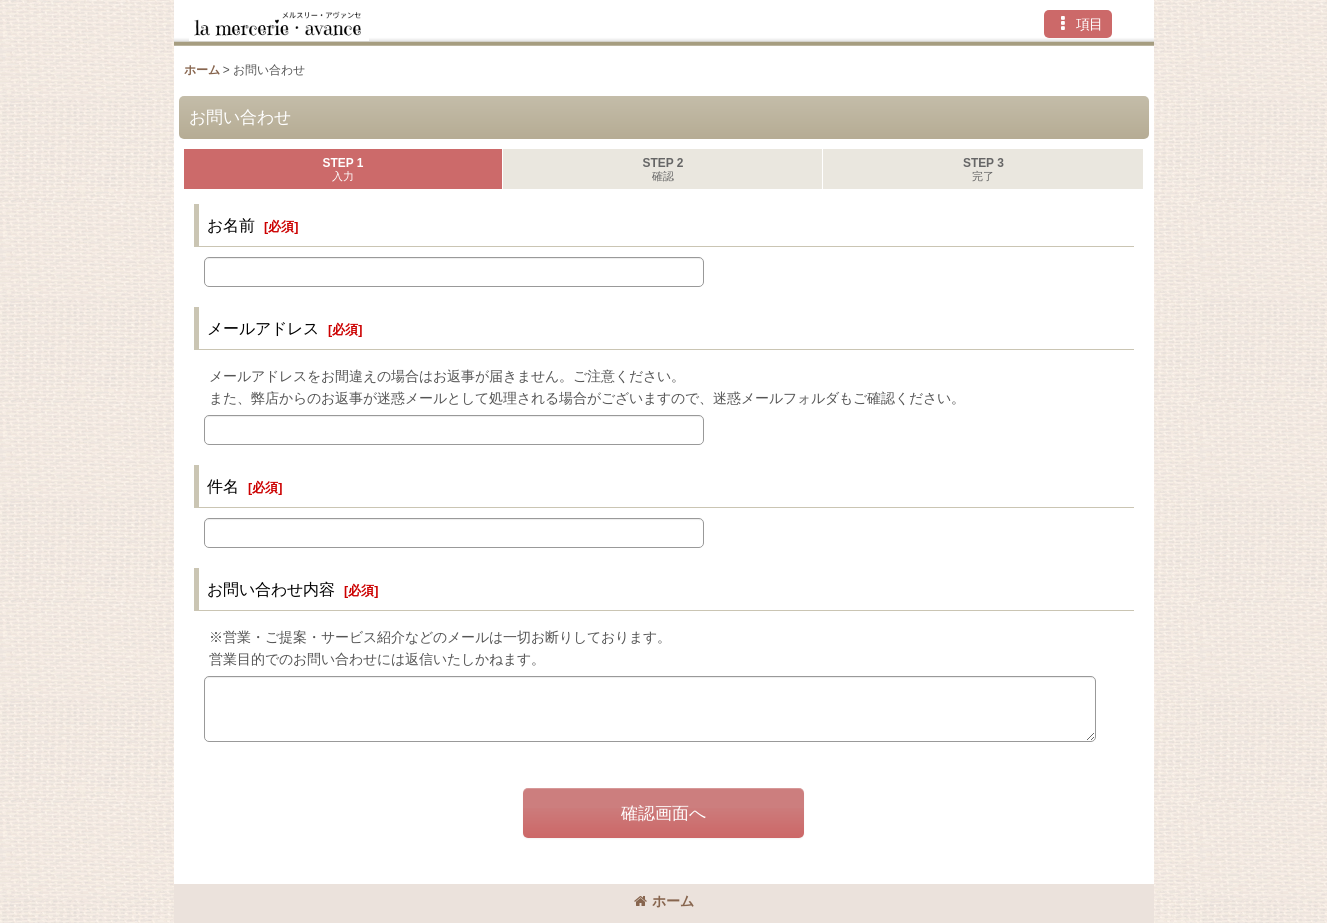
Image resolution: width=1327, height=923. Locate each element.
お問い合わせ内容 (271, 589)
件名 (223, 486)
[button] (1078, 24)
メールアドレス (263, 328)
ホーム (664, 901)
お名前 (231, 225)
